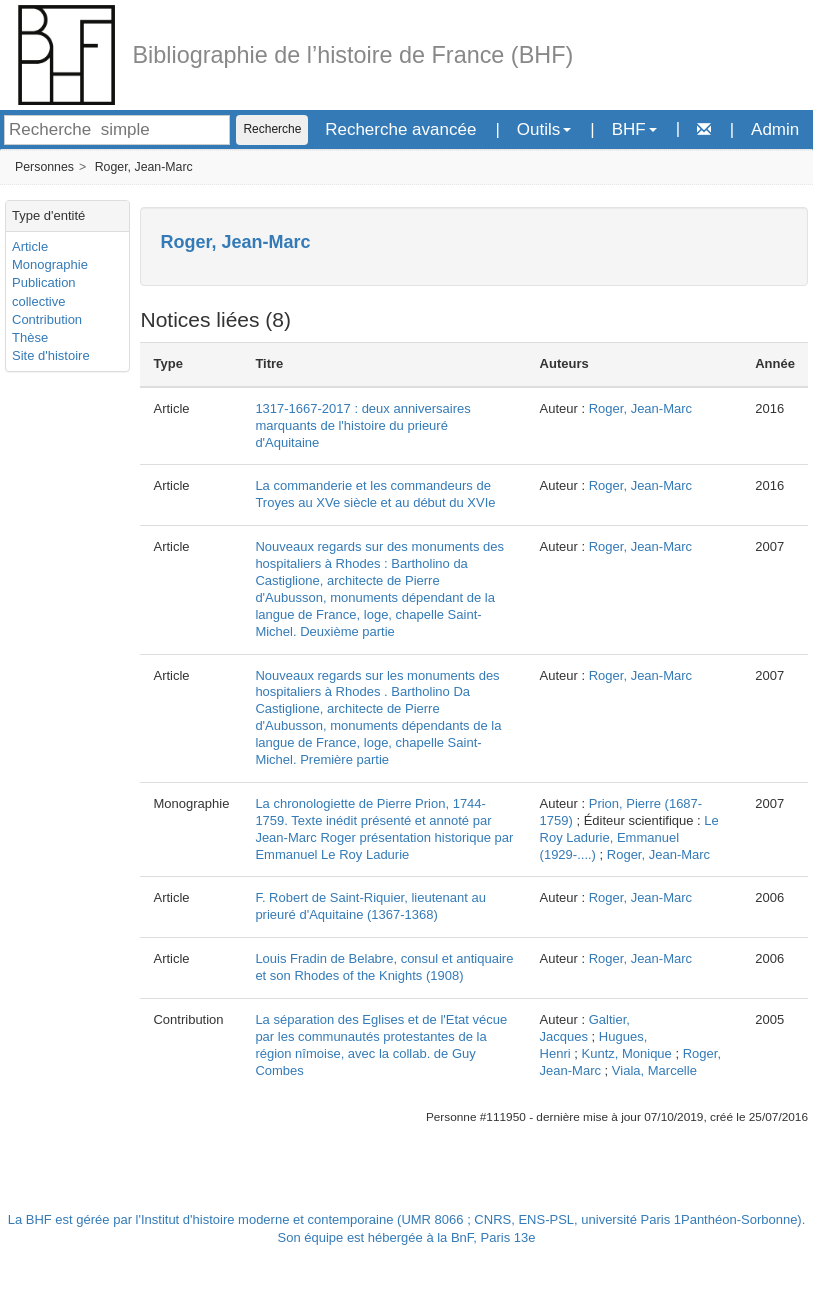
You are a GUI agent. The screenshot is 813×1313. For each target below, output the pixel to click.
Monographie (50, 264)
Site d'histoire (51, 355)
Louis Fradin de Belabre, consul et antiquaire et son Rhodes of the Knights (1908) (384, 967)
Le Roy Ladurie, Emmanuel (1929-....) (629, 837)
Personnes (44, 167)
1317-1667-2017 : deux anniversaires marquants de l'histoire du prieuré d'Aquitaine (362, 425)
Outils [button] (544, 129)
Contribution (47, 319)
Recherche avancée (400, 129)
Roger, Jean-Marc (144, 167)
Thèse (30, 337)
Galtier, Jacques (585, 1028)
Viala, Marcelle (654, 1070)
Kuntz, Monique (627, 1053)
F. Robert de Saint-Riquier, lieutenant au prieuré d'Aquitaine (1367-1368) (370, 906)
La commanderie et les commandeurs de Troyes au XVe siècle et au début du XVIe (375, 494)
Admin (775, 129)
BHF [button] (634, 129)
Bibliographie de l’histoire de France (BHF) (353, 55)
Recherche (272, 129)
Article (30, 246)
